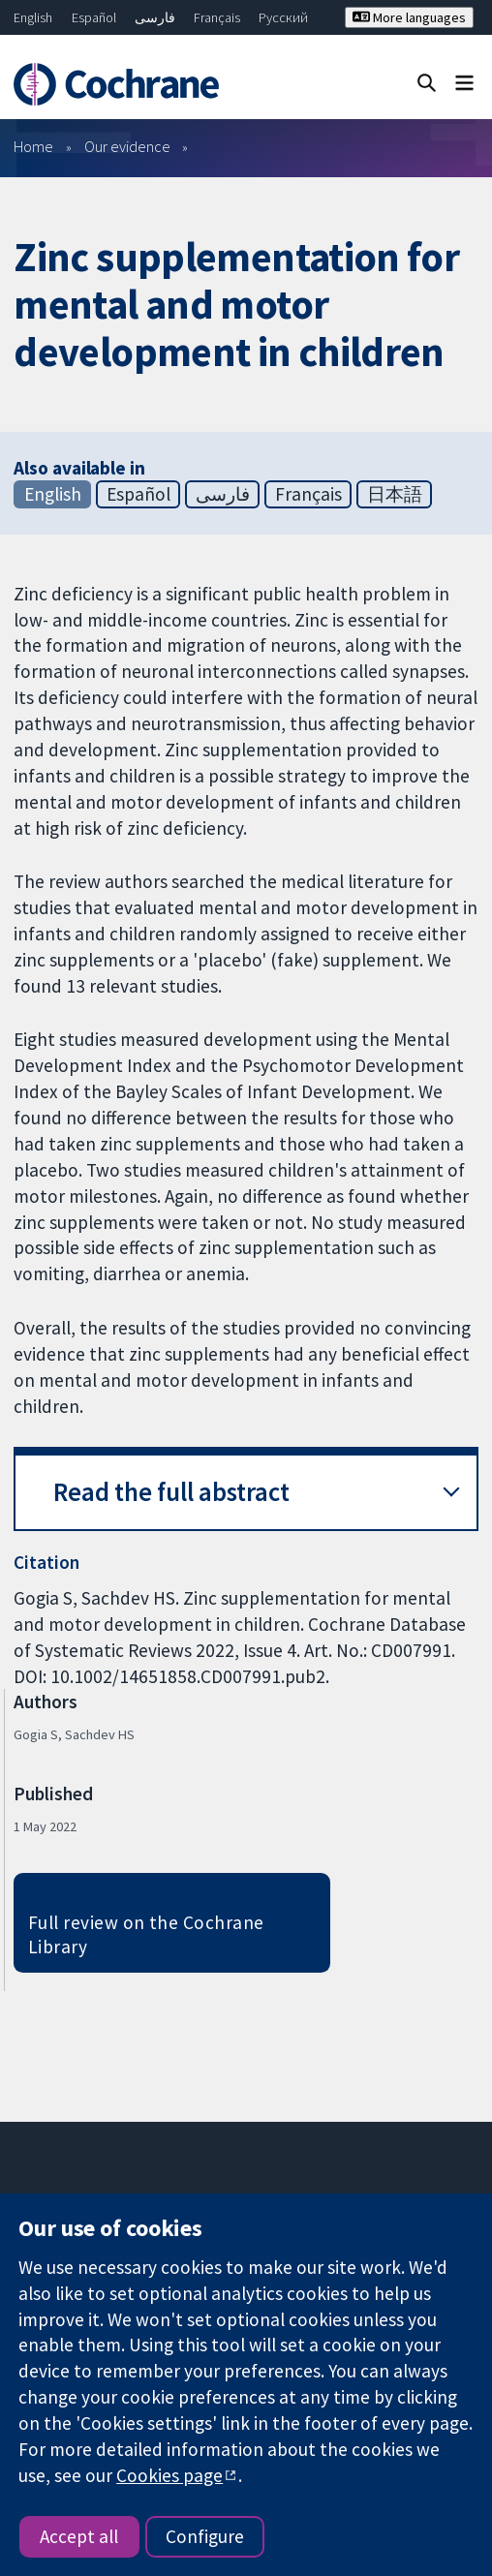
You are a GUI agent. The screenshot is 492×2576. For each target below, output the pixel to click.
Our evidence (127, 146)
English (33, 17)
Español (94, 17)
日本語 (394, 494)
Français (217, 17)
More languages (409, 17)
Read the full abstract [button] (171, 1492)
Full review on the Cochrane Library (146, 1934)
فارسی (155, 17)
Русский (283, 17)
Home (33, 146)
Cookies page (169, 2475)
